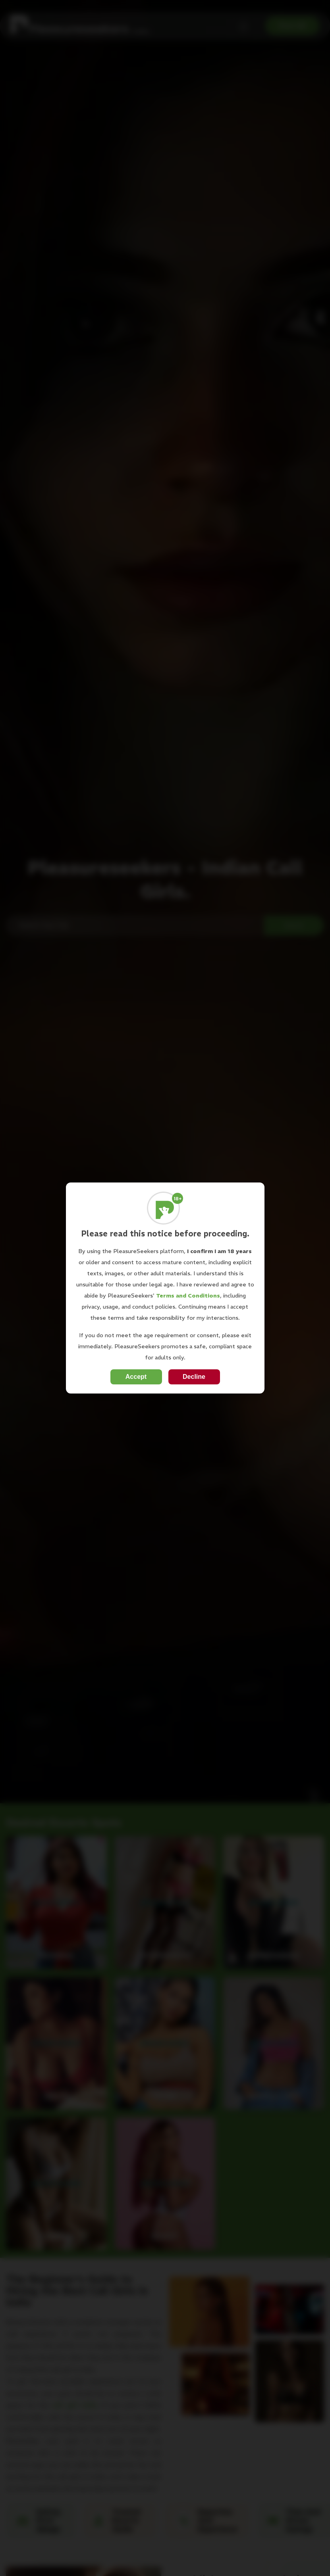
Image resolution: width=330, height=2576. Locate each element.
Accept (136, 1376)
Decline (194, 1376)
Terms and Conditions (188, 1295)
